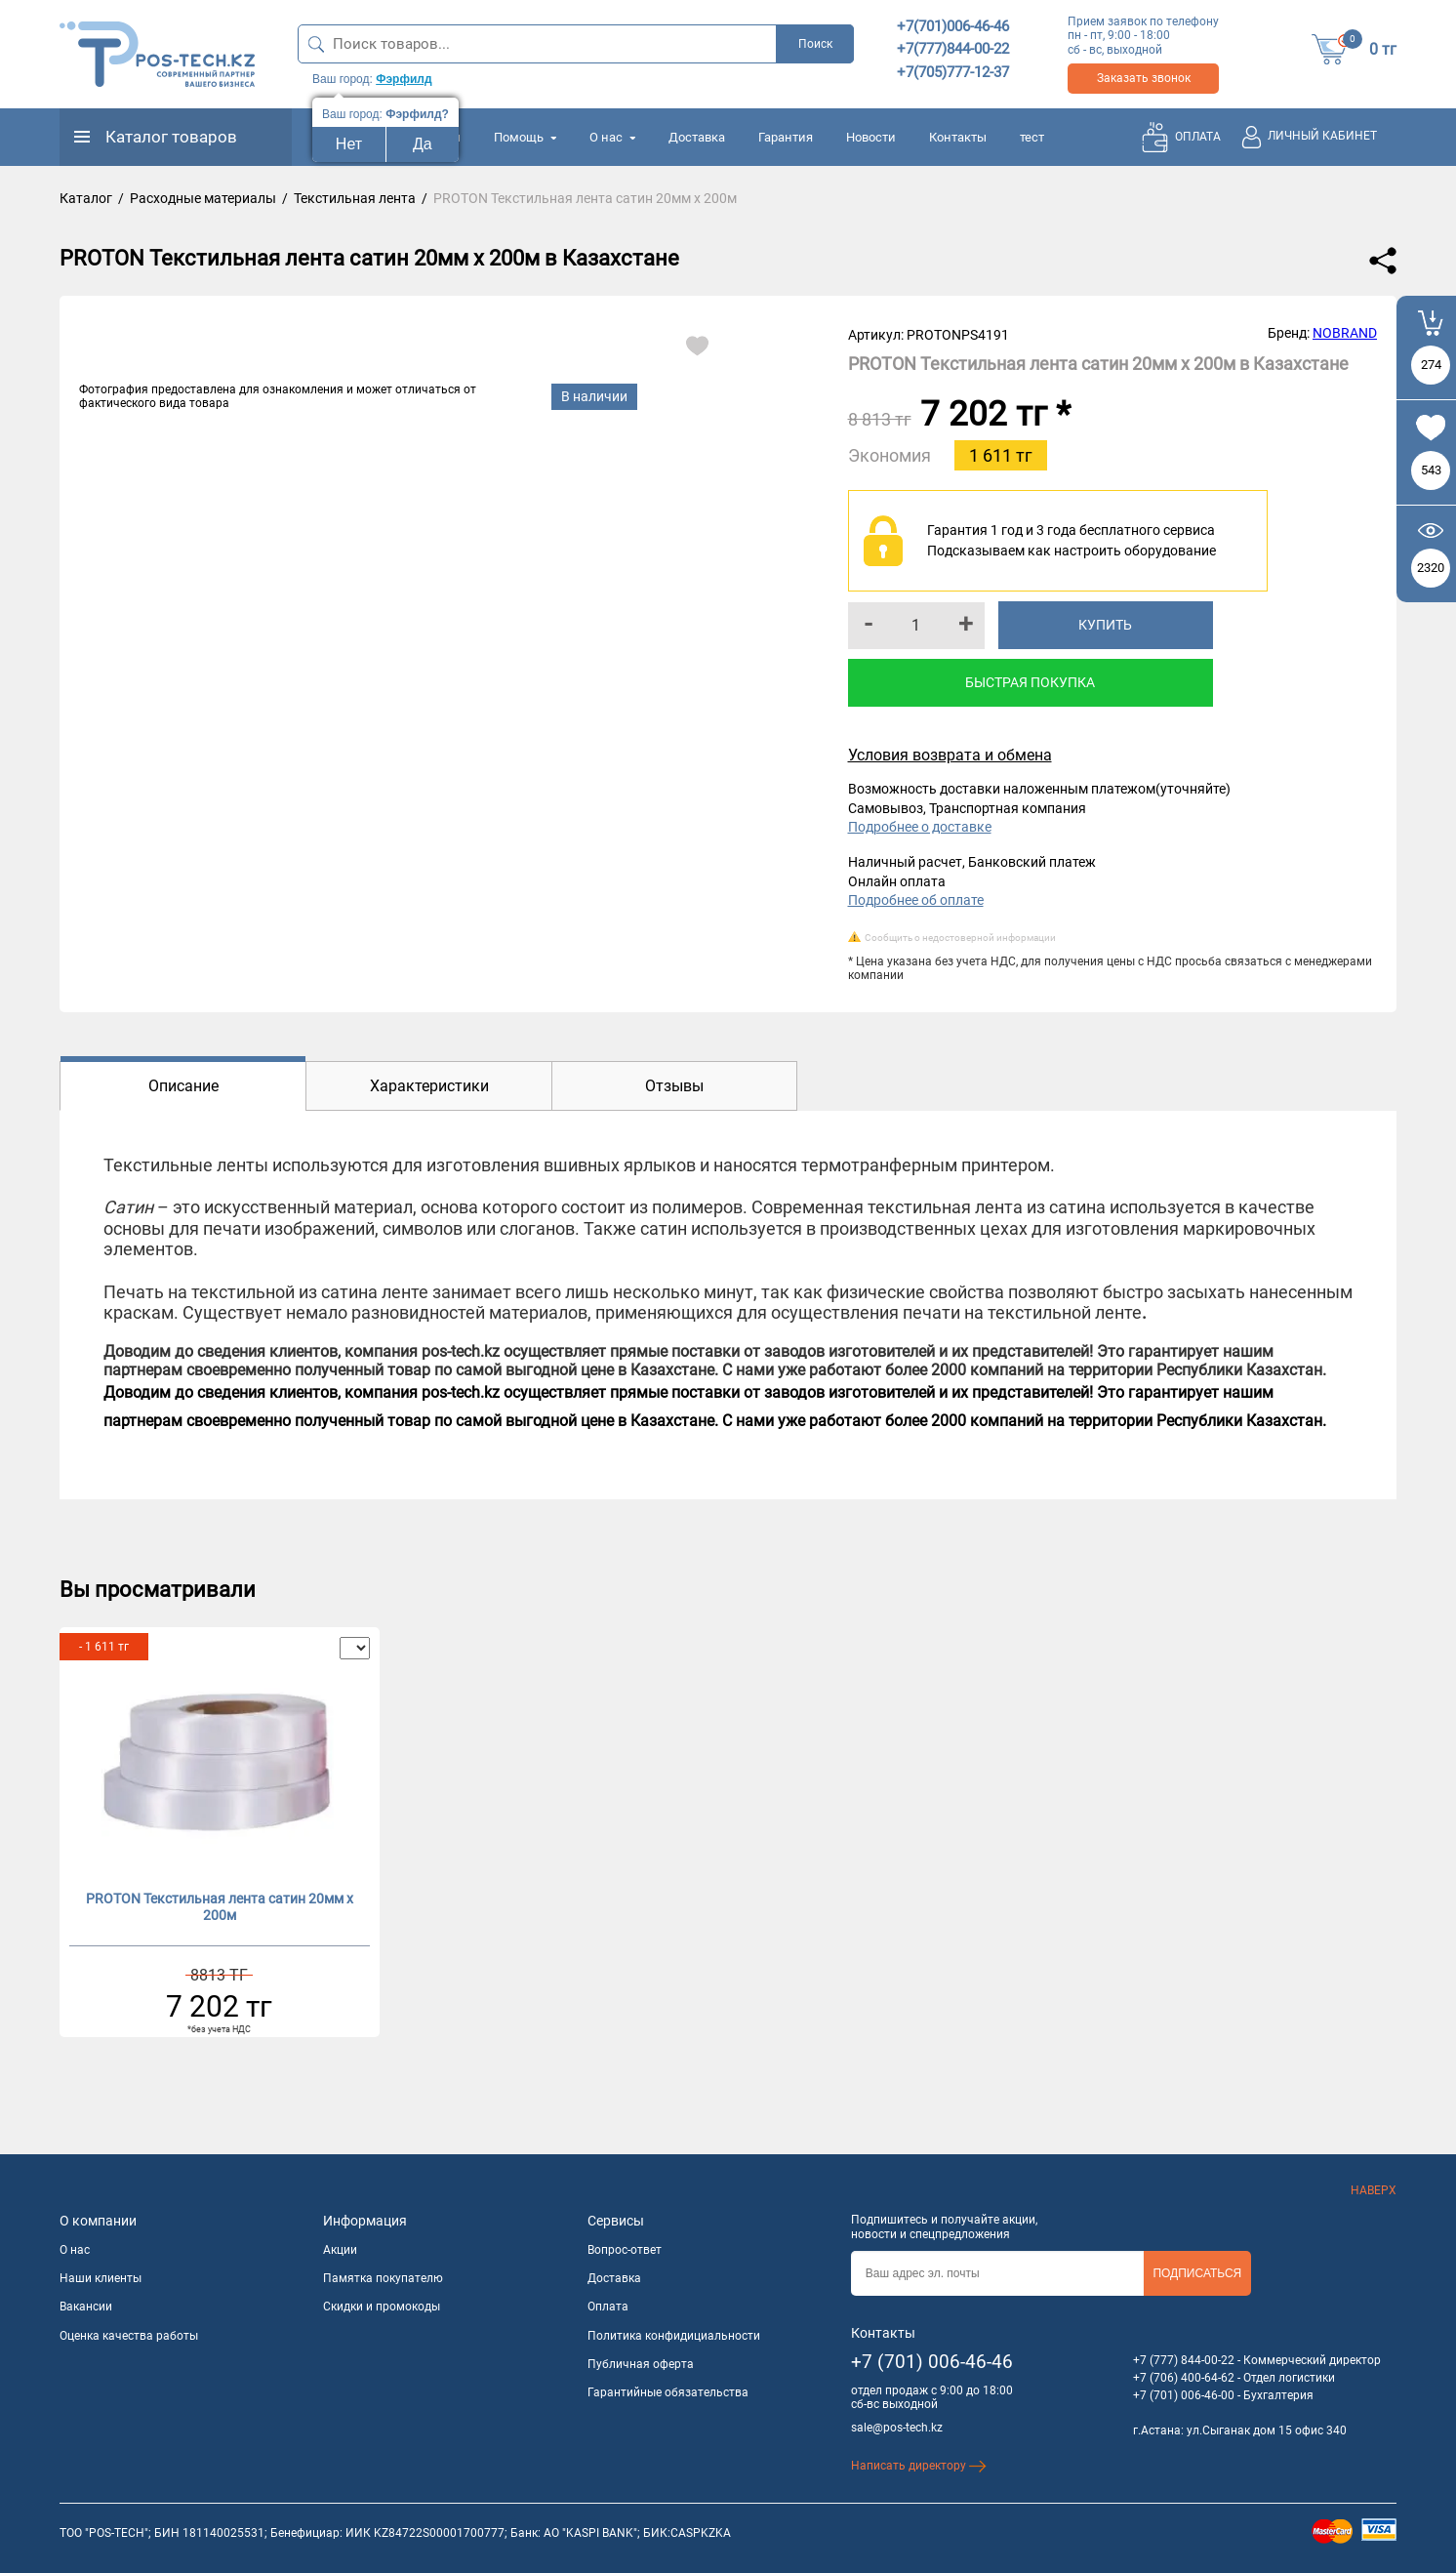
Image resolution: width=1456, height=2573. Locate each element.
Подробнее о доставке (919, 827)
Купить (1105, 625)
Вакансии (86, 2306)
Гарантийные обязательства (667, 2392)
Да (422, 144)
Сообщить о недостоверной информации (960, 937)
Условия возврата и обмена (950, 755)
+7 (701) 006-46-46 (932, 2361)
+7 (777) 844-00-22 (1183, 2360)
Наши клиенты (101, 2278)
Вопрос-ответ (624, 2250)
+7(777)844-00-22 (953, 49)
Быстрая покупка (1030, 682)
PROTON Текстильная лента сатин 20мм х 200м (219, 1907)
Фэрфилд (403, 79)
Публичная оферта (640, 2364)
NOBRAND (1345, 333)
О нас (612, 137)
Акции (340, 2250)
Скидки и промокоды (381, 2306)
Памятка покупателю (383, 2278)
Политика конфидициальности (673, 2336)
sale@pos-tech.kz (897, 2427)
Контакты (958, 137)
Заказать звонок (1144, 78)
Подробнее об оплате (916, 900)
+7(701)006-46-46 (953, 26)
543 (1431, 470)
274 (1431, 364)
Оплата (607, 2306)
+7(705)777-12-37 (953, 72)
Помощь (525, 137)
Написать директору (919, 2465)
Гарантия (785, 137)
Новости (871, 137)
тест (1032, 137)
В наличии (594, 396)
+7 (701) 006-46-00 (1183, 2395)
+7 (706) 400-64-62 (1183, 2378)
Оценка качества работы (129, 2336)
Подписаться (1197, 2273)
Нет (349, 144)
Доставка (696, 137)
